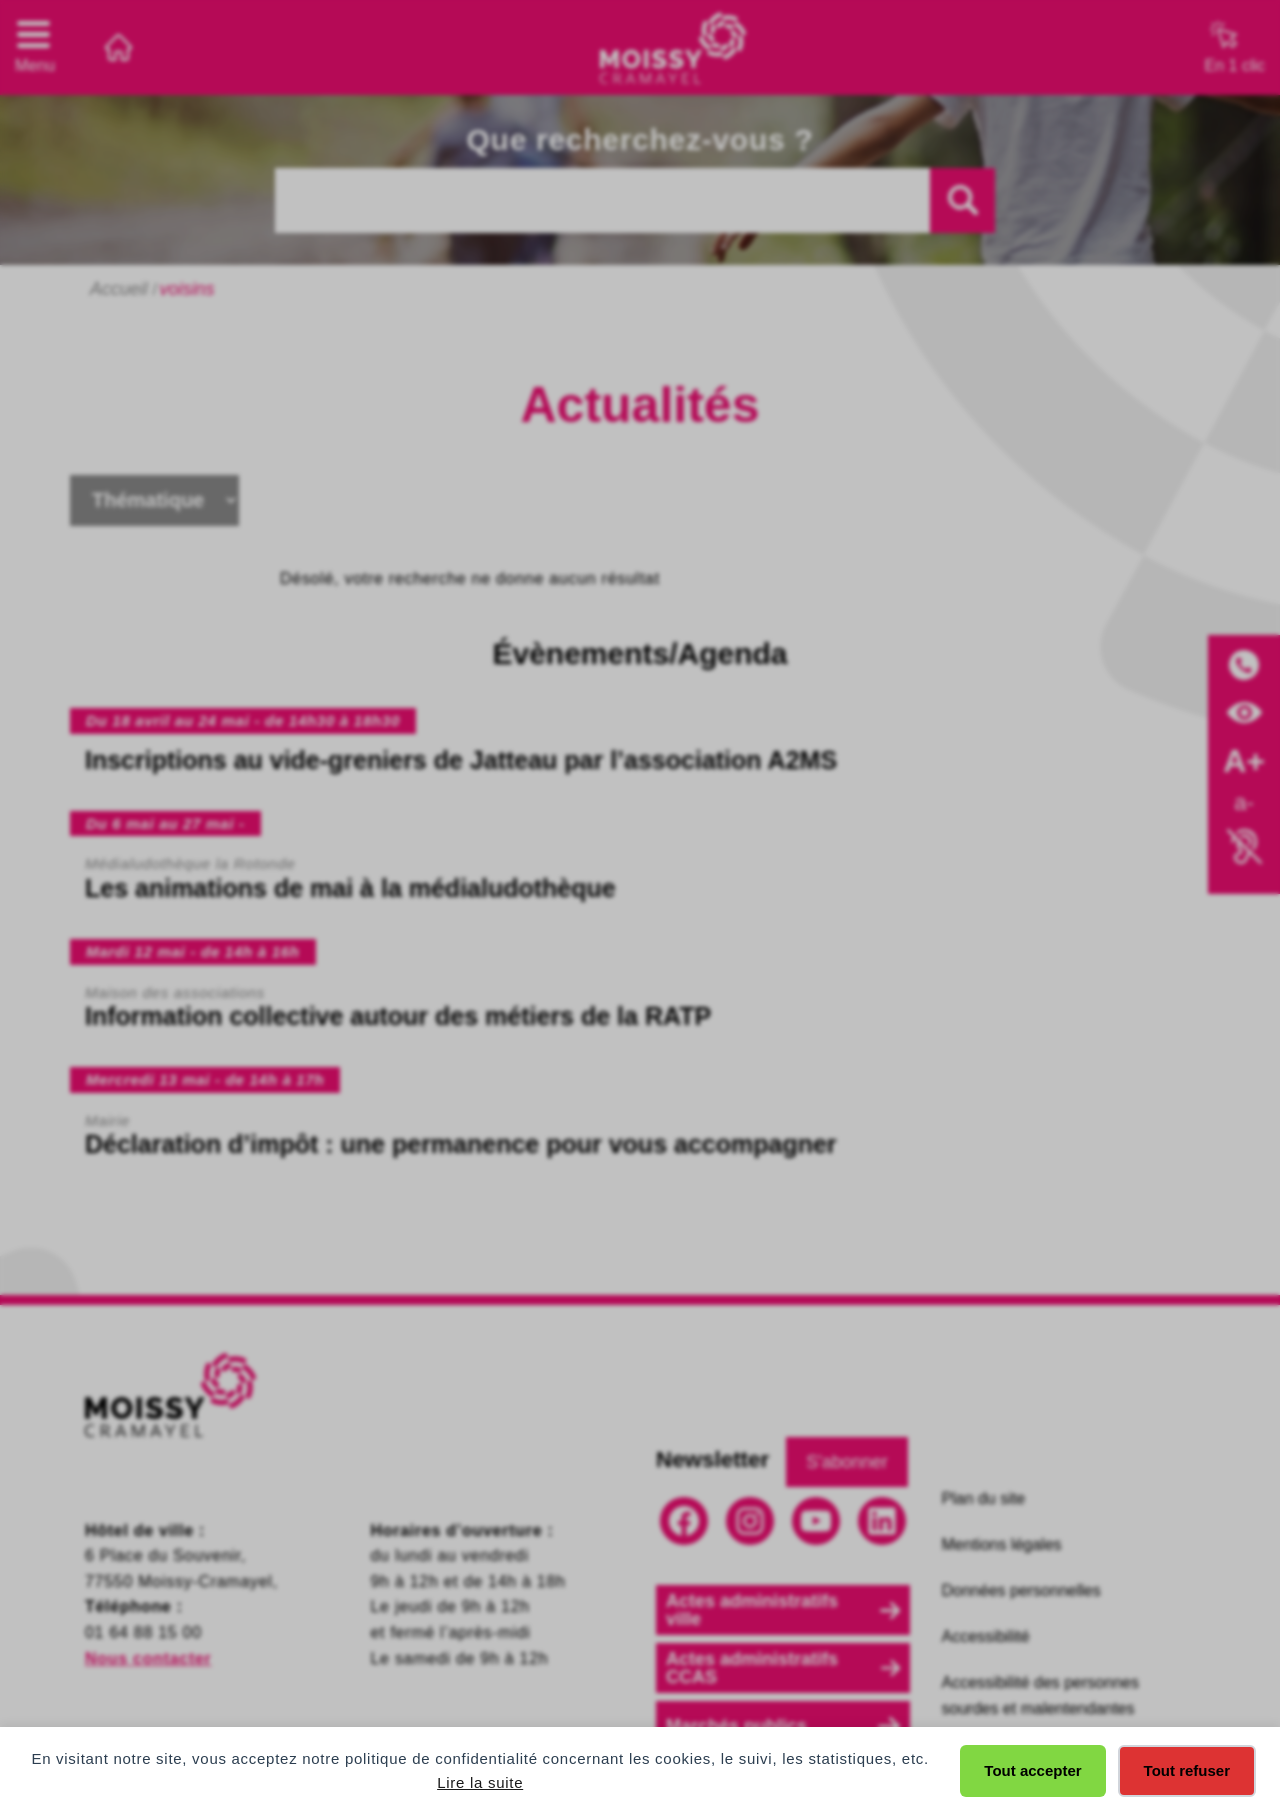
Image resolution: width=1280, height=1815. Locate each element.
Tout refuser (1187, 1770)
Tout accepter (1032, 1770)
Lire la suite (480, 1782)
